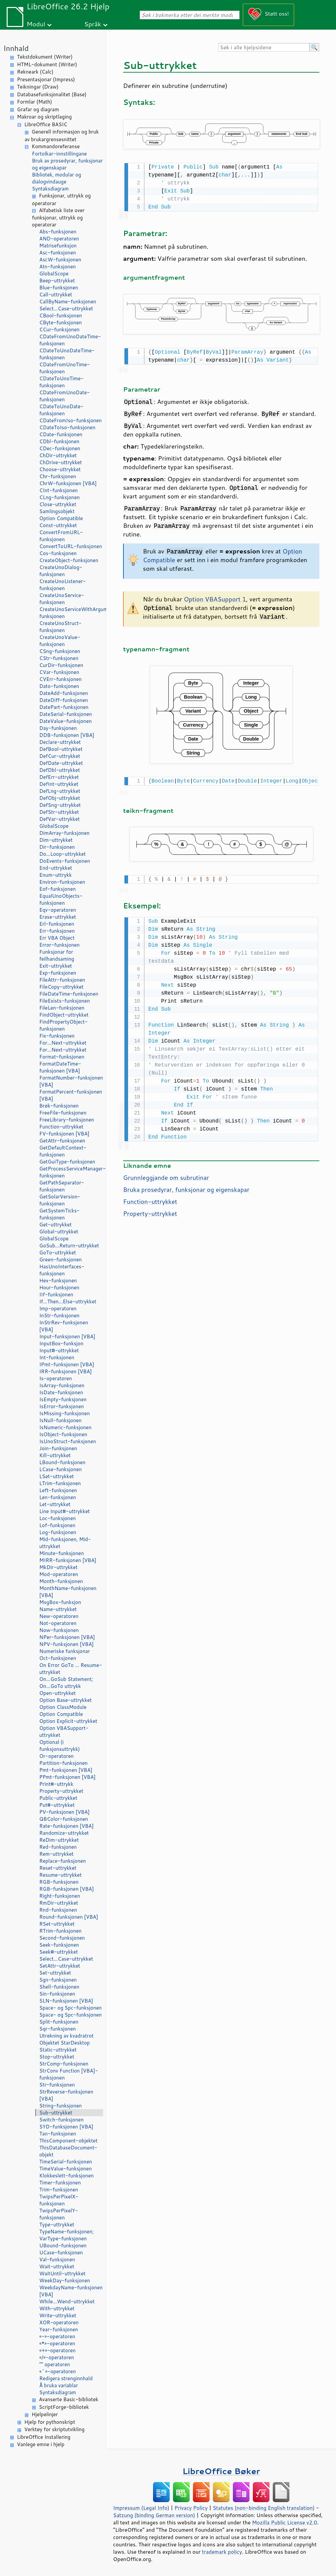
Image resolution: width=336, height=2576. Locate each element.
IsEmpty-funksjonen (62, 1399)
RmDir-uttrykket (58, 1902)
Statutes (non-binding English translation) (263, 2507)
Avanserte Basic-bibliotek (68, 2399)
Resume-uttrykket (60, 1874)
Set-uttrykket (55, 1972)
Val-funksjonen (57, 2259)
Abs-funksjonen (58, 231)
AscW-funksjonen (60, 259)
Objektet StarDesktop (64, 2042)
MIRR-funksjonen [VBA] (67, 1560)
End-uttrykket (55, 867)
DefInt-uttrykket (58, 784)
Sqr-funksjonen (57, 2028)
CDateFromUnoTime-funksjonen (64, 368)
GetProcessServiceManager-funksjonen (71, 1172)
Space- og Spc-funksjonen (70, 2007)
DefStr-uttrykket (59, 811)
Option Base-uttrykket (65, 1700)
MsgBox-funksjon (60, 1602)
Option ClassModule (62, 1707)
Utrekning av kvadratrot (66, 2035)
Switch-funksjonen (61, 2119)
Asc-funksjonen (57, 252)
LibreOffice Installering (44, 2436)
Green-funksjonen (60, 1259)
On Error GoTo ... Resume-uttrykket (70, 1669)
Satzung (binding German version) (154, 2515)
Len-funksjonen (57, 1497)
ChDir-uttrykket (58, 455)
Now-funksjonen (59, 1630)
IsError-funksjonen (61, 1406)
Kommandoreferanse (56, 146)
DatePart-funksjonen (63, 707)
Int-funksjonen (56, 1357)
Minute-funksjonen (61, 1553)
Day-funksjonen (58, 728)
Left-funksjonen (58, 1490)
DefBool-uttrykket (61, 749)
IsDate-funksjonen (61, 1392)
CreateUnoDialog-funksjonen (60, 571)
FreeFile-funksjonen (62, 1112)
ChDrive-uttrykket (60, 462)
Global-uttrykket (58, 1231)
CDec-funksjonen (59, 448)
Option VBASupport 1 (215, 597)
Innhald (16, 48)
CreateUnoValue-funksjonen (59, 641)
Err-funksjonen (57, 930)
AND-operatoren (59, 238)
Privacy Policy (191, 2507)
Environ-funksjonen (62, 881)
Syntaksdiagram (50, 188)
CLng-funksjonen (59, 497)
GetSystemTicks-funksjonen (59, 1214)
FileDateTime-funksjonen (68, 993)
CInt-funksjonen (58, 490)
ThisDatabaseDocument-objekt (68, 2151)
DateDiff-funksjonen (63, 700)
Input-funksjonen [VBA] (67, 1336)
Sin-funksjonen (57, 1993)
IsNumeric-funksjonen (65, 1427)
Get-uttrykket (55, 1224)
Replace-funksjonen (62, 1860)
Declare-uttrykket (60, 742)
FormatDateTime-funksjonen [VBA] (60, 1067)
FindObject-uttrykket (63, 1014)
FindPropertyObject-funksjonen (63, 1025)
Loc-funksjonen (57, 1518)
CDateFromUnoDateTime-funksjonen (70, 340)
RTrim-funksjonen (60, 1930)
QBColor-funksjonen (63, 1818)
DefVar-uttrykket (59, 818)
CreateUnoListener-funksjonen (62, 585)
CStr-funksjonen (59, 658)
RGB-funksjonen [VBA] (66, 1888)
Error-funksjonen (59, 944)
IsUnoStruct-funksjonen (67, 1441)
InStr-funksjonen (59, 1315)
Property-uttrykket (61, 1790)
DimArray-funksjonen (64, 832)
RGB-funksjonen (59, 1881)
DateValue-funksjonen (65, 721)
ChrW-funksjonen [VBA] (68, 483)
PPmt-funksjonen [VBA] (67, 1776)
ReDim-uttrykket (59, 1839)
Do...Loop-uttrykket (62, 853)
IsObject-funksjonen (63, 1434)
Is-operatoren (55, 1378)
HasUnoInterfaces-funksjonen (61, 1270)
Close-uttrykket (57, 504)
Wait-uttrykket (56, 2266)
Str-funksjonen (57, 2084)
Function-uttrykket (61, 1126)
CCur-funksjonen (59, 329)
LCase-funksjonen (60, 1469)
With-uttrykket (57, 2308)
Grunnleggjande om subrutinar (166, 1174)
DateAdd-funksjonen (63, 693)
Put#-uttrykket (57, 1804)
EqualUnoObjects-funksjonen (61, 899)
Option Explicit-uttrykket (68, 1721)
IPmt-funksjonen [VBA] (66, 1364)
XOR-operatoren (59, 2322)
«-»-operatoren (57, 2336)
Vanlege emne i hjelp (41, 2444)
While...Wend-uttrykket (66, 2301)
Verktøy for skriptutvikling (54, 2429)
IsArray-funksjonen (61, 1385)
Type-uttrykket (56, 2224)
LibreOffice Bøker (221, 2471)
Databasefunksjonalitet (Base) (51, 94)
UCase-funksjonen (61, 2252)
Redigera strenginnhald (65, 2378)
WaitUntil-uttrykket (62, 2273)
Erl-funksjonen (56, 923)
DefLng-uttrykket (59, 791)
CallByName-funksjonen (67, 301)
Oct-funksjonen (57, 1658)
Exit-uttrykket (55, 965)
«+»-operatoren (57, 2350)
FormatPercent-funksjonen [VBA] (70, 1095)
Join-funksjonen (58, 1448)
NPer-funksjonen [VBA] (67, 1637)
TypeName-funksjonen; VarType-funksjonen (66, 2235)
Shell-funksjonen (59, 1986)
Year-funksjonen (58, 2329)
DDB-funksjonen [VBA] (66, 735)
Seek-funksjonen (59, 1944)
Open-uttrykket (57, 1693)
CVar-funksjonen (59, 672)
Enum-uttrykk (55, 874)
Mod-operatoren (58, 1574)
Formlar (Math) (34, 101)
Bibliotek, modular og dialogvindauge (56, 178)
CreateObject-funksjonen (68, 560)
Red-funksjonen (58, 1846)
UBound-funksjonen (62, 2245)
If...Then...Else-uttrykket (67, 1301)
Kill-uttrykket (55, 1455)
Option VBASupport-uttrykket (63, 1732)
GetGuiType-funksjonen (67, 1161)
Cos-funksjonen (58, 553)
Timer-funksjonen (60, 2182)
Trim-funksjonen (58, 2189)
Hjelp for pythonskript (49, 2421)
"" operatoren (54, 2364)
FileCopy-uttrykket (61, 986)
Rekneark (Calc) (35, 71)
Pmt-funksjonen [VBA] (65, 1770)
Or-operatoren (56, 1756)
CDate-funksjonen (60, 434)
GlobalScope (54, 273)
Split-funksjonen (59, 2021)
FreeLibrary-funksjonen (66, 1119)
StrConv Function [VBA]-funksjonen (68, 2074)
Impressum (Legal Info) (141, 2507)
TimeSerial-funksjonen (65, 2161)
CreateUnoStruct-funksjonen (60, 627)
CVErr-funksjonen (60, 679)
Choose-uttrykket (60, 469)
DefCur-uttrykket (59, 756)
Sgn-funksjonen (58, 1979)
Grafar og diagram (38, 109)
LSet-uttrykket (56, 1476)
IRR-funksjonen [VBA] (65, 1371)
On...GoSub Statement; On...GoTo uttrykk (66, 1683)
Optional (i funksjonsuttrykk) (59, 1746)
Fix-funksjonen (57, 1035)
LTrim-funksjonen (60, 1483)
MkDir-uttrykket (58, 1567)
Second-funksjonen (62, 1937)
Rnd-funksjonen (58, 1909)
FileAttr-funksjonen (62, 979)
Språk (92, 23)
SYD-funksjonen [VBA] (66, 2126)
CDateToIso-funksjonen (67, 427)
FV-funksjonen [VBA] (64, 1133)
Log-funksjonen (57, 1532)
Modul (36, 23)
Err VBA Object (57, 937)
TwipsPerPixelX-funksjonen (58, 2200)
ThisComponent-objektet (68, 2140)
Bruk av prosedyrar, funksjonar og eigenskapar (67, 164)
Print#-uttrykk (56, 1783)
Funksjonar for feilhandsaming (56, 955)
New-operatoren (59, 1616)
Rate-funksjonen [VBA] (66, 1825)
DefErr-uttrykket (59, 777)
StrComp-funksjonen (63, 2063)
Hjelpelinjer (45, 2414)
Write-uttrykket (57, 2315)
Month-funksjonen (61, 1581)
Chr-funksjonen (57, 476)
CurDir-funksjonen (61, 665)
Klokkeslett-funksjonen (66, 2175)
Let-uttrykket (55, 1504)
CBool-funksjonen (60, 315)
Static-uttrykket (58, 2049)
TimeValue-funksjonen (65, 2168)
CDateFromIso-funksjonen (70, 420)
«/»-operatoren (56, 2357)
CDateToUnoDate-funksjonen (61, 410)
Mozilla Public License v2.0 (284, 2522)
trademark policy (222, 2551)
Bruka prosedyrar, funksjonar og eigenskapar (186, 1186)
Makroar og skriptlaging (44, 116)
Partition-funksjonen (63, 1763)
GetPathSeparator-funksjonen (61, 1186)
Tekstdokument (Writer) (45, 56)
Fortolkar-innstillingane (59, 153)
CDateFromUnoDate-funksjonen (64, 396)
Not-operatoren (58, 1623)
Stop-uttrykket (56, 2056)
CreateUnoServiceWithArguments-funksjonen (71, 613)
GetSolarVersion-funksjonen (60, 1200)
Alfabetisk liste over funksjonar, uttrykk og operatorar (58, 217)
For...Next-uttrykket (62, 1042)
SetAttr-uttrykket (59, 1965)
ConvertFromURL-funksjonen (61, 536)
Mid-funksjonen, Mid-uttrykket (65, 1543)
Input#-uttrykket (59, 1350)
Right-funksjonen (59, 1895)
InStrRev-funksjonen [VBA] (63, 1326)
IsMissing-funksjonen (64, 1413)
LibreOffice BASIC (45, 124)
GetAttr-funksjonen (62, 1140)
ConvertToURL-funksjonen (70, 546)
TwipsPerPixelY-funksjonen (58, 2214)
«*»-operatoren (57, 2343)
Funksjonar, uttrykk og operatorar (61, 199)
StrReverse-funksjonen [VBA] (66, 2095)
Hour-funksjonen (59, 1287)
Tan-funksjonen (57, 2133)
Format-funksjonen (61, 1056)
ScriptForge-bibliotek (64, 2407)
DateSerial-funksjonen (65, 714)
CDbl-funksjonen (59, 441)
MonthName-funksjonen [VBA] (67, 1592)
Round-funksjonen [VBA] (68, 1916)
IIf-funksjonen (56, 1294)
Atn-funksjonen (57, 266)
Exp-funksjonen (57, 972)
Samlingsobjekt (57, 511)
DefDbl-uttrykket (59, 770)
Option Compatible (61, 518)
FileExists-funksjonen (64, 1000)
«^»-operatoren (57, 2371)
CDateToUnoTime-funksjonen (61, 382)
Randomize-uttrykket (64, 1832)
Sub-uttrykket (55, 2112)
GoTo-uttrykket (57, 1252)
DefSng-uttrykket (60, 805)
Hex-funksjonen (58, 1280)
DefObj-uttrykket (59, 798)
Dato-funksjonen (59, 686)
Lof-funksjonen (57, 1525)
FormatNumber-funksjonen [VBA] (71, 1081)
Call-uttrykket (55, 294)
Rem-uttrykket (56, 1853)
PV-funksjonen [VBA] (64, 1811)
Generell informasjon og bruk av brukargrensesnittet (62, 135)
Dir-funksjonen (57, 846)
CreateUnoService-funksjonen (61, 599)
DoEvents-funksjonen (64, 860)
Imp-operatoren (58, 1308)
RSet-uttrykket (57, 1923)
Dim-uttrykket (56, 839)
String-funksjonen (60, 2105)
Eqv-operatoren (57, 909)
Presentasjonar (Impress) (46, 79)
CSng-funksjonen (59, 651)
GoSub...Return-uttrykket (69, 1245)
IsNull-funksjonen (60, 1420)
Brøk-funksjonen (59, 1105)
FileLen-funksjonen (61, 1007)
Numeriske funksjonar (64, 1651)
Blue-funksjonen (58, 287)
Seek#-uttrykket (58, 1951)
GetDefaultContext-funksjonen (62, 1151)
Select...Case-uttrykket (66, 308)
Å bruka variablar (58, 2385)
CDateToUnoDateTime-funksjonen (66, 354)
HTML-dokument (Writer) (47, 64)
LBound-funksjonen (62, 1462)
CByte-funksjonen (60, 322)
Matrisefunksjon (58, 245)
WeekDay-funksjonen (64, 2280)
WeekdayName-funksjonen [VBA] (70, 2291)
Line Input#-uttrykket (64, 1511)
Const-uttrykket (58, 525)
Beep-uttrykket (57, 280)
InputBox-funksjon (61, 1343)
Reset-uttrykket (58, 1867)
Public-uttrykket (58, 1797)
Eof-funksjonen (57, 888)
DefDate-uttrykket (61, 763)
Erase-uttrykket (57, 916)
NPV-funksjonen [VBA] (66, 1644)
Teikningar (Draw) (38, 86)
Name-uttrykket (58, 1609)
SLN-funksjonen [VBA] (66, 2000)
